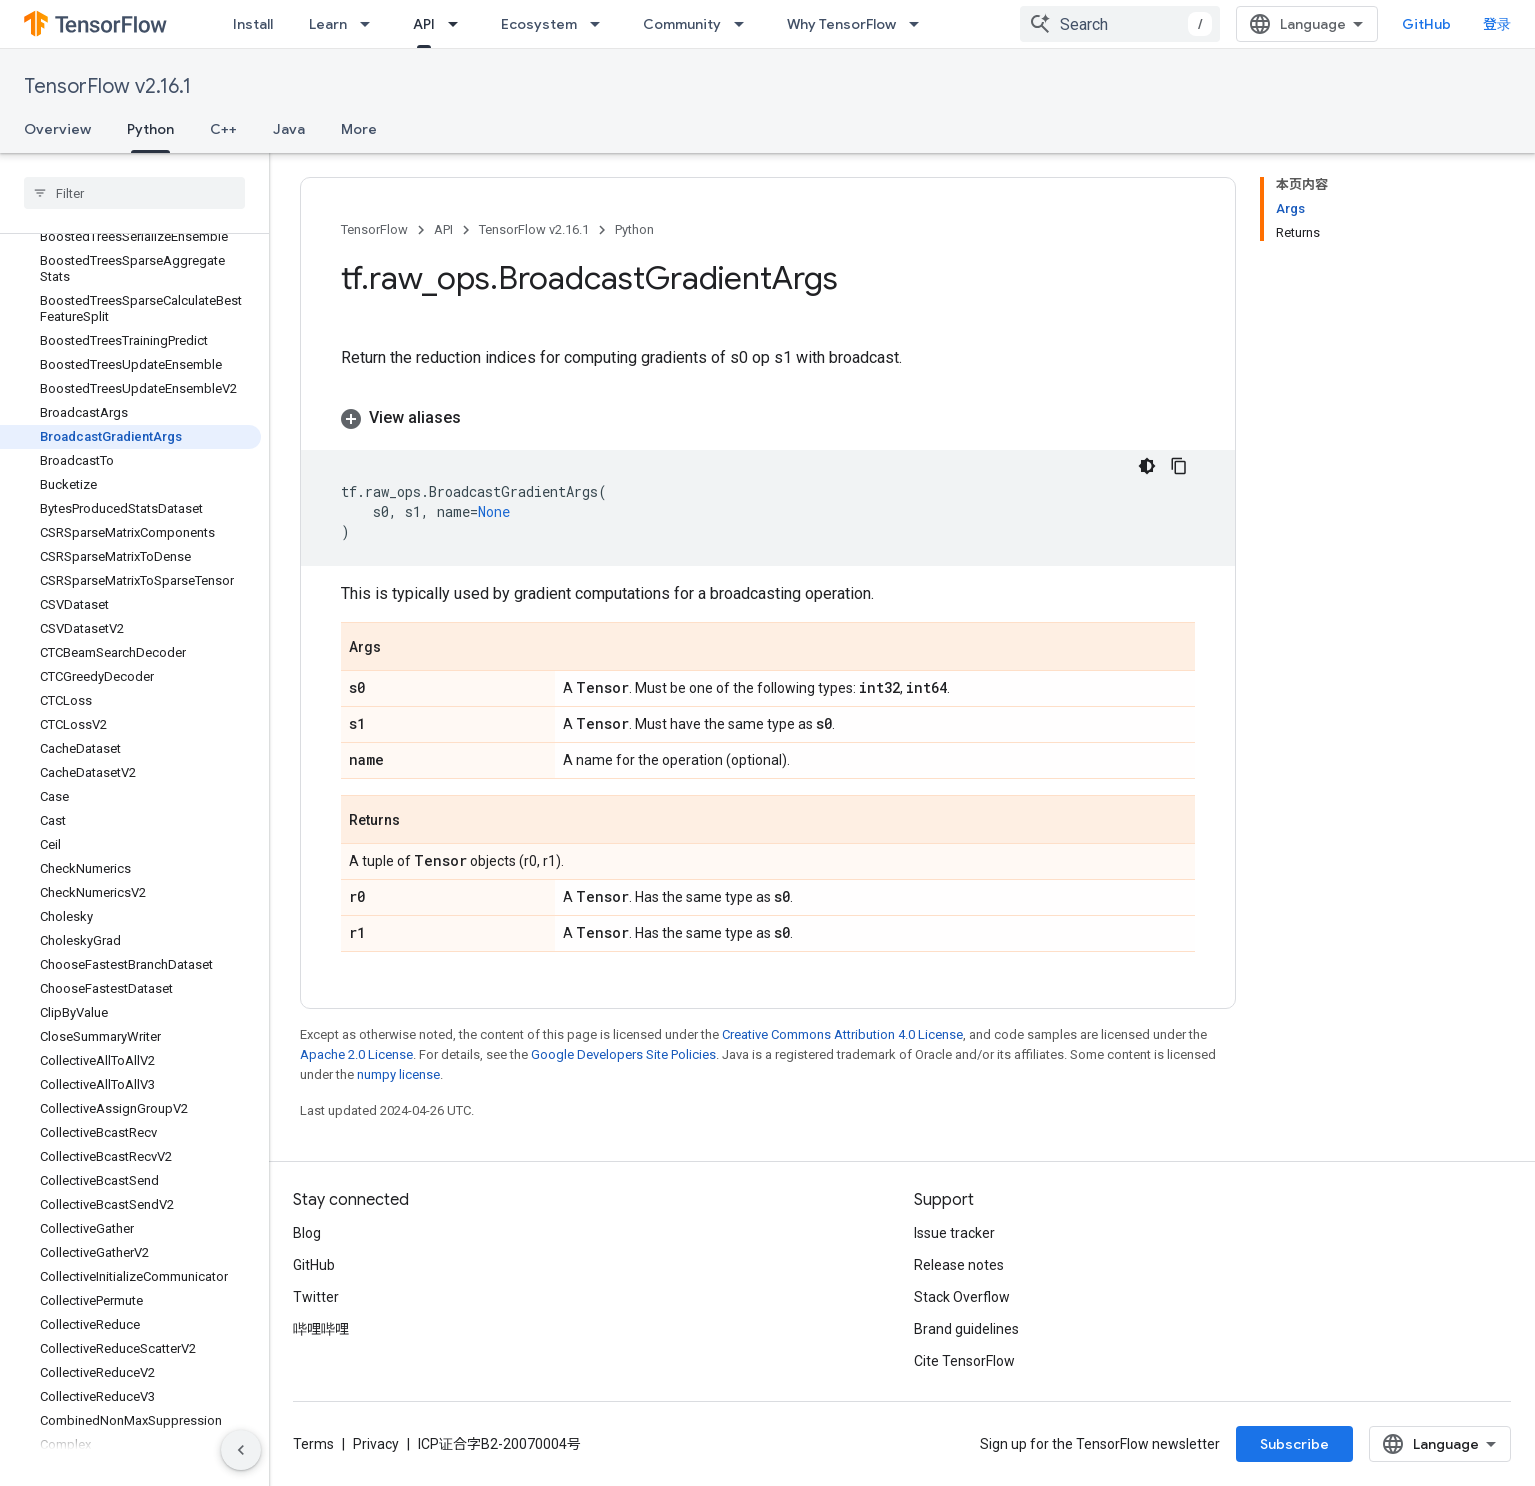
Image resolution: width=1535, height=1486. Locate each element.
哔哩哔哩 (321, 1329)
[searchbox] (134, 193)
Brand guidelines (966, 1329)
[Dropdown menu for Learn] (371, 24)
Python (634, 229)
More (359, 129)
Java (289, 129)
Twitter (316, 1297)
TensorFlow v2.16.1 (107, 86)
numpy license (398, 1074)
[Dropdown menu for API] (459, 24)
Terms (313, 1444)
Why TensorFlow (841, 24)
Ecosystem (539, 24)
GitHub (1426, 24)
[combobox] (1120, 24)
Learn (328, 24)
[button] (768, 418)
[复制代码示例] (1179, 466)
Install (253, 24)
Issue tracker (954, 1233)
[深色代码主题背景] (1147, 466)
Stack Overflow (962, 1297)
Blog (307, 1233)
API (443, 229)
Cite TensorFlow (964, 1361)
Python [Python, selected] (150, 129)
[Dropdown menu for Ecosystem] (601, 24)
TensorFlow (374, 229)
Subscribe (1294, 1444)
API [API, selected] (424, 24)
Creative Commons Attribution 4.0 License (842, 1034)
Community (682, 24)
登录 (1497, 24)
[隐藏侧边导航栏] (241, 1450)
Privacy (376, 1444)
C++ (223, 129)
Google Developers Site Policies (623, 1054)
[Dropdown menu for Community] (745, 24)
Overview (57, 129)
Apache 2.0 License (356, 1054)
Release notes (959, 1265)
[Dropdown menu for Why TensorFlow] (920, 24)
